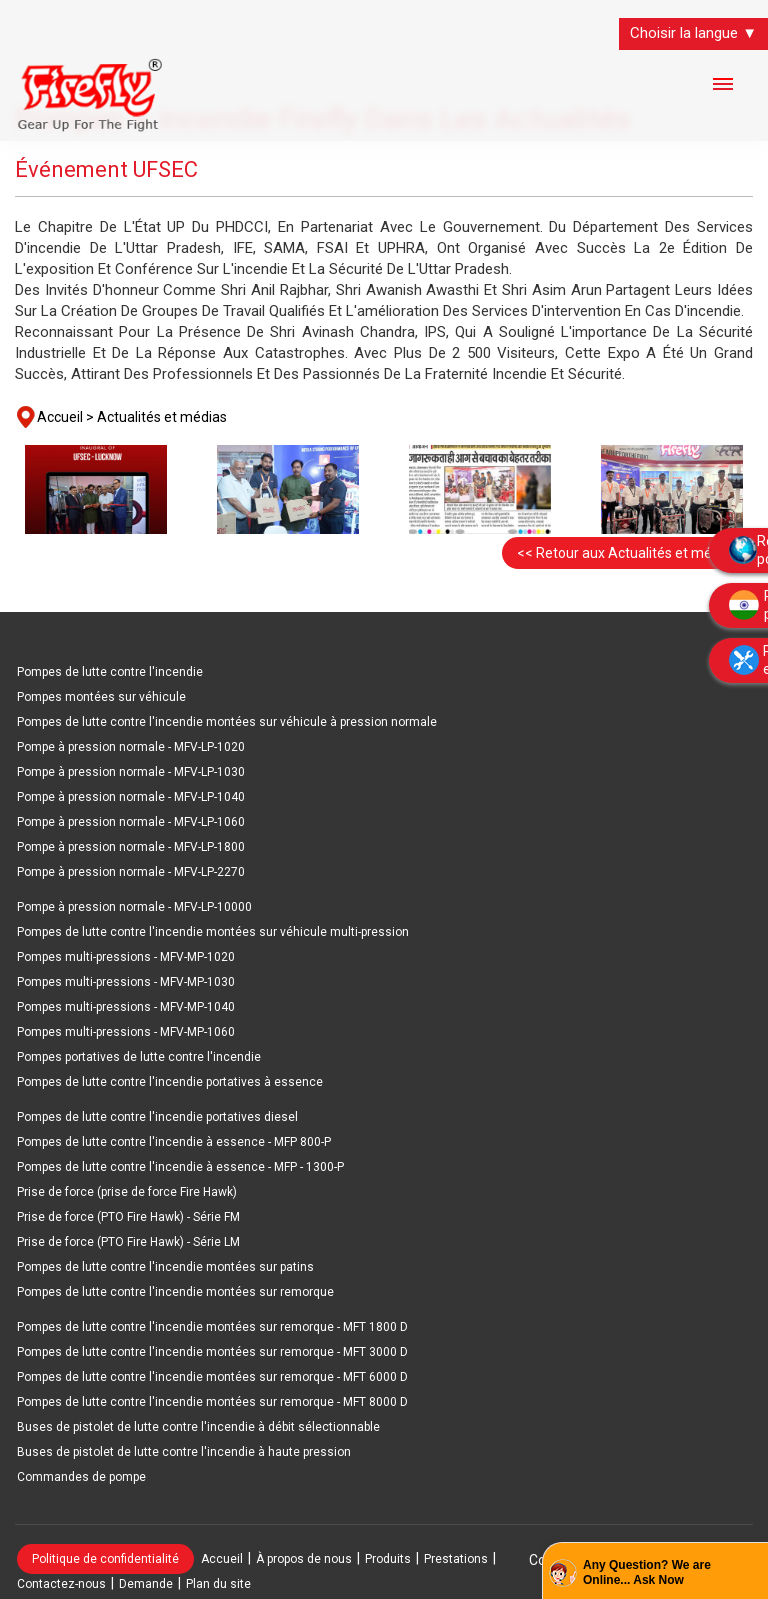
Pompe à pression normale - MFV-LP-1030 (131, 772)
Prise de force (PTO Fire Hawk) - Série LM (128, 1242)
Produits (388, 1559)
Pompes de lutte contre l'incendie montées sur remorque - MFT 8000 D (212, 1402)
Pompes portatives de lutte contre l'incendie (139, 1057)
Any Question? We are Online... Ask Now (647, 1573)
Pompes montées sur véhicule (101, 697)
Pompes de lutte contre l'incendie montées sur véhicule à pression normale (227, 722)
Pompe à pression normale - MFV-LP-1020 (131, 747)
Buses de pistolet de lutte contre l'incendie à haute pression (184, 1452)
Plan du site (218, 1584)
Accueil (222, 1559)
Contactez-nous (61, 1584)
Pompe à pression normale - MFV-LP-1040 (131, 797)
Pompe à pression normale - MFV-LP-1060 (131, 822)
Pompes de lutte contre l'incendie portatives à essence (170, 1082)
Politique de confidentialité (105, 1559)
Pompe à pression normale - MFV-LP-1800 (131, 847)
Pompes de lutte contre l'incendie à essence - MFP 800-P (174, 1142)
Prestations (456, 1559)
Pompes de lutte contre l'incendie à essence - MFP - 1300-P (180, 1167)
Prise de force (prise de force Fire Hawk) (127, 1192)
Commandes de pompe (81, 1477)
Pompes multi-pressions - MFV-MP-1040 (126, 1007)
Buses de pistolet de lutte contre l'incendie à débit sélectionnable (198, 1427)
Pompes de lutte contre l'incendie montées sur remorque (175, 1292)
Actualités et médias (162, 417)
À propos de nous (304, 1559)
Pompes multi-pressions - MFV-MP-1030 (126, 982)
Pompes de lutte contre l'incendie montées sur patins (165, 1267)
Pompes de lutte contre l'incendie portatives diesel (157, 1117)
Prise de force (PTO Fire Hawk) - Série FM (128, 1217)
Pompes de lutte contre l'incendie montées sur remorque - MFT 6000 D (212, 1377)
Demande (146, 1584)
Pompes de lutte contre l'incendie (110, 672)
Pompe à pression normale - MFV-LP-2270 (131, 872)
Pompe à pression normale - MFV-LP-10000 (134, 907)
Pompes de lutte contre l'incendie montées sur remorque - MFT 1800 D (212, 1327)
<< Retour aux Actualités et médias (627, 553)
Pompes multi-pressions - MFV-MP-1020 (126, 957)
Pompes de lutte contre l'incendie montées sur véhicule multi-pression (213, 932)
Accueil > (65, 417)
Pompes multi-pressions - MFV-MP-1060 (126, 1032)
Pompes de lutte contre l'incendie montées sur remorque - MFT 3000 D (212, 1352)
